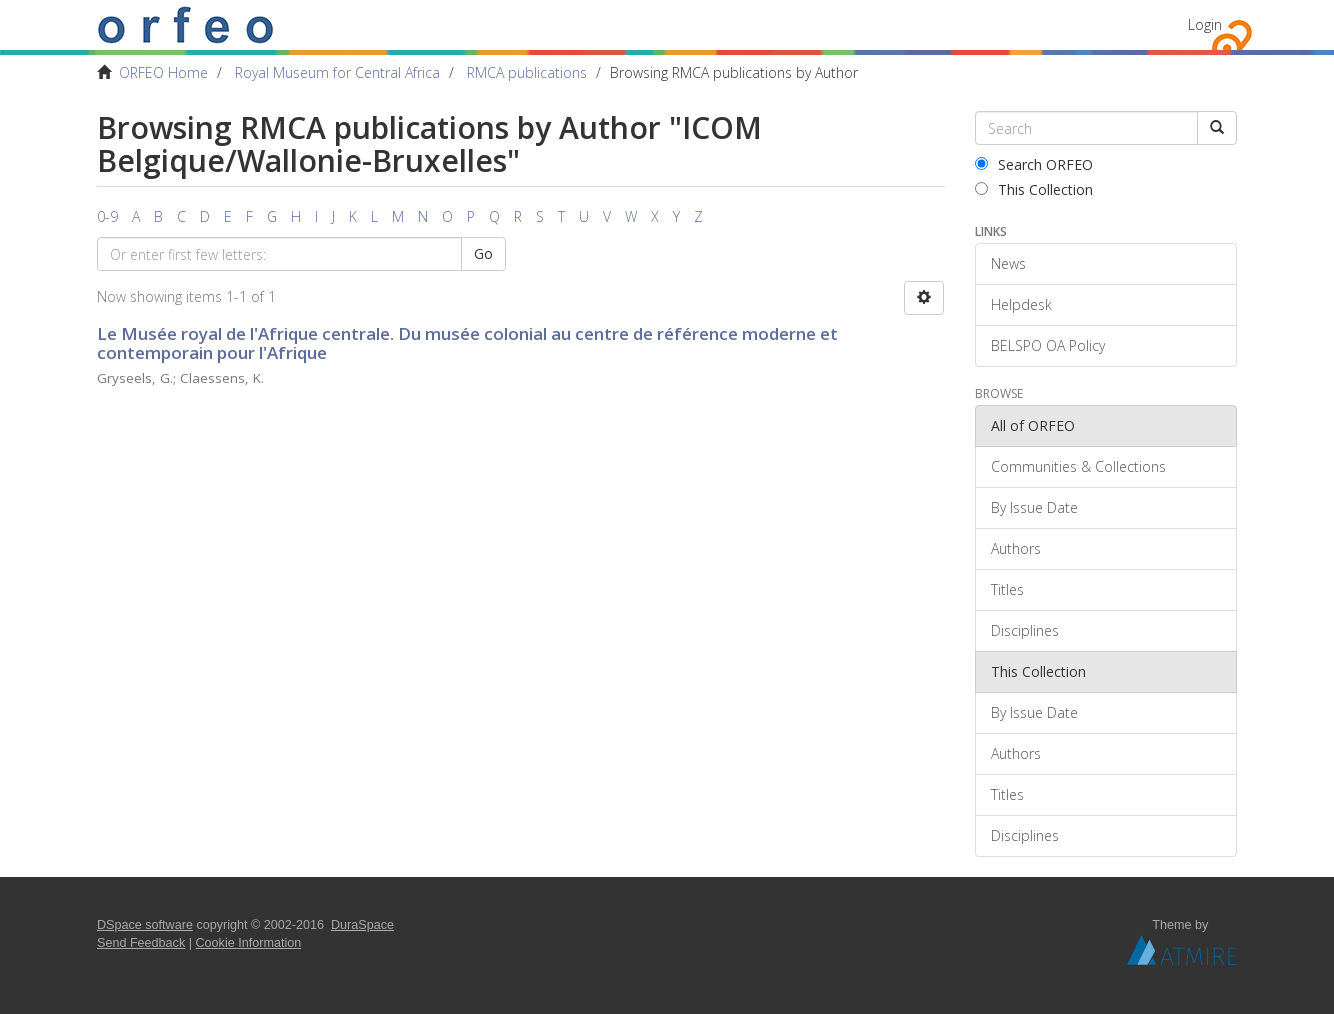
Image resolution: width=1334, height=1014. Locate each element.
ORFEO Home (163, 72)
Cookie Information (249, 943)
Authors (1016, 548)
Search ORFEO (1034, 164)
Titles (1007, 589)
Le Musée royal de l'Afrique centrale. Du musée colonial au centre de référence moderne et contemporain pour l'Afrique (467, 343)
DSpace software (145, 925)
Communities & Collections (1078, 466)
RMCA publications (527, 72)
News (1008, 263)
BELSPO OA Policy (1048, 345)
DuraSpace (362, 925)
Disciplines (1025, 630)
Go (483, 253)
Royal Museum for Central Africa (337, 72)
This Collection (1034, 189)
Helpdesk (1021, 304)
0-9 (107, 216)
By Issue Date (1034, 507)
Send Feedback (141, 943)
